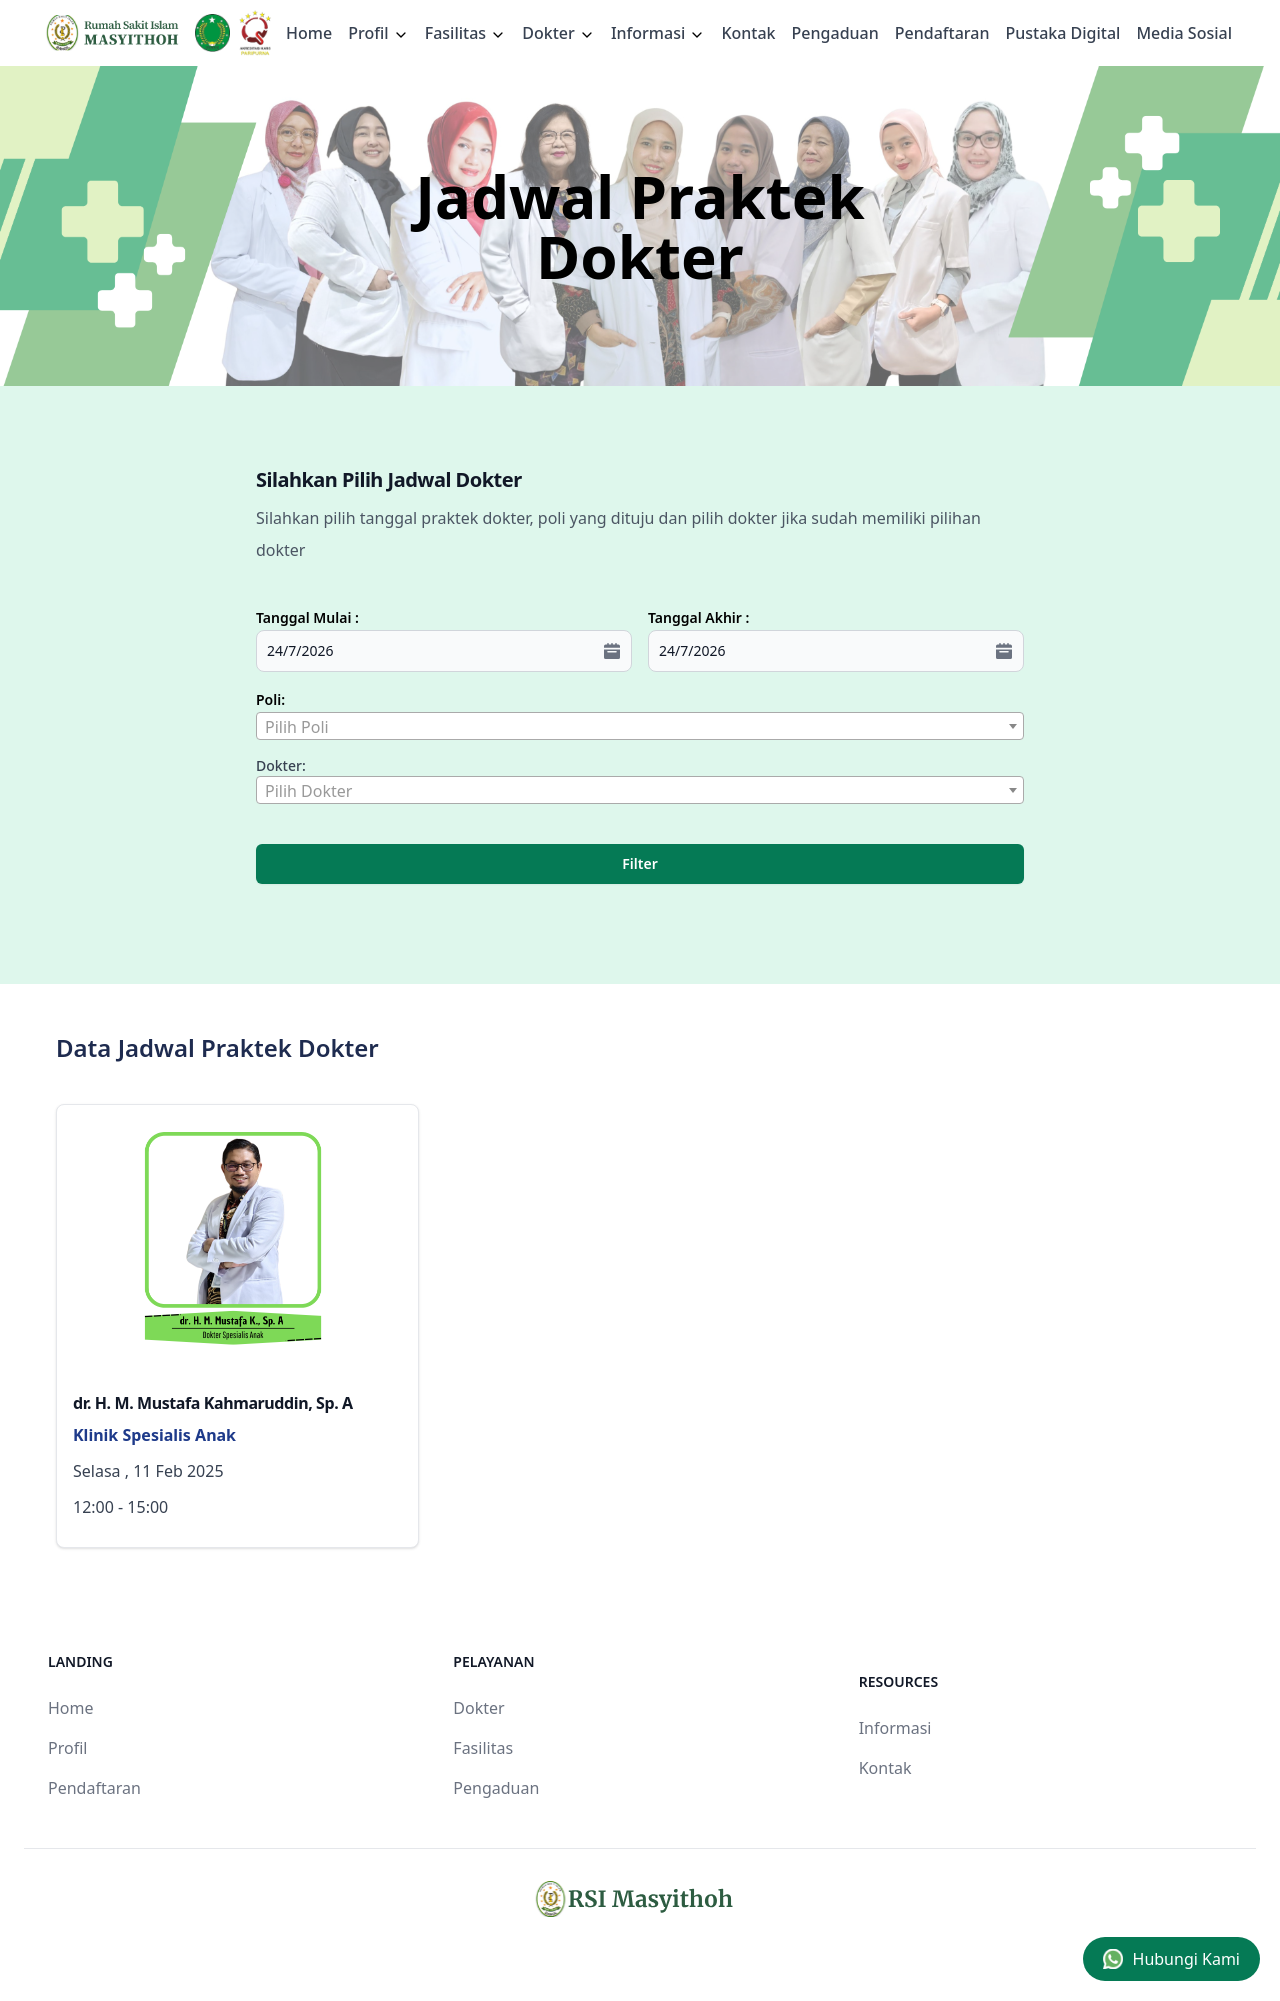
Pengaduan (835, 33)
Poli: (270, 699)
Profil (67, 1748)
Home (309, 33)
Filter (639, 863)
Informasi (658, 33)
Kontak (748, 33)
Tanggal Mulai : (307, 617)
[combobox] (640, 726)
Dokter (558, 33)
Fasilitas (466, 33)
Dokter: (281, 765)
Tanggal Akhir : (698, 617)
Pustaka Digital (1062, 33)
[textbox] (640, 727)
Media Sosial (1184, 33)
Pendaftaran (942, 33)
